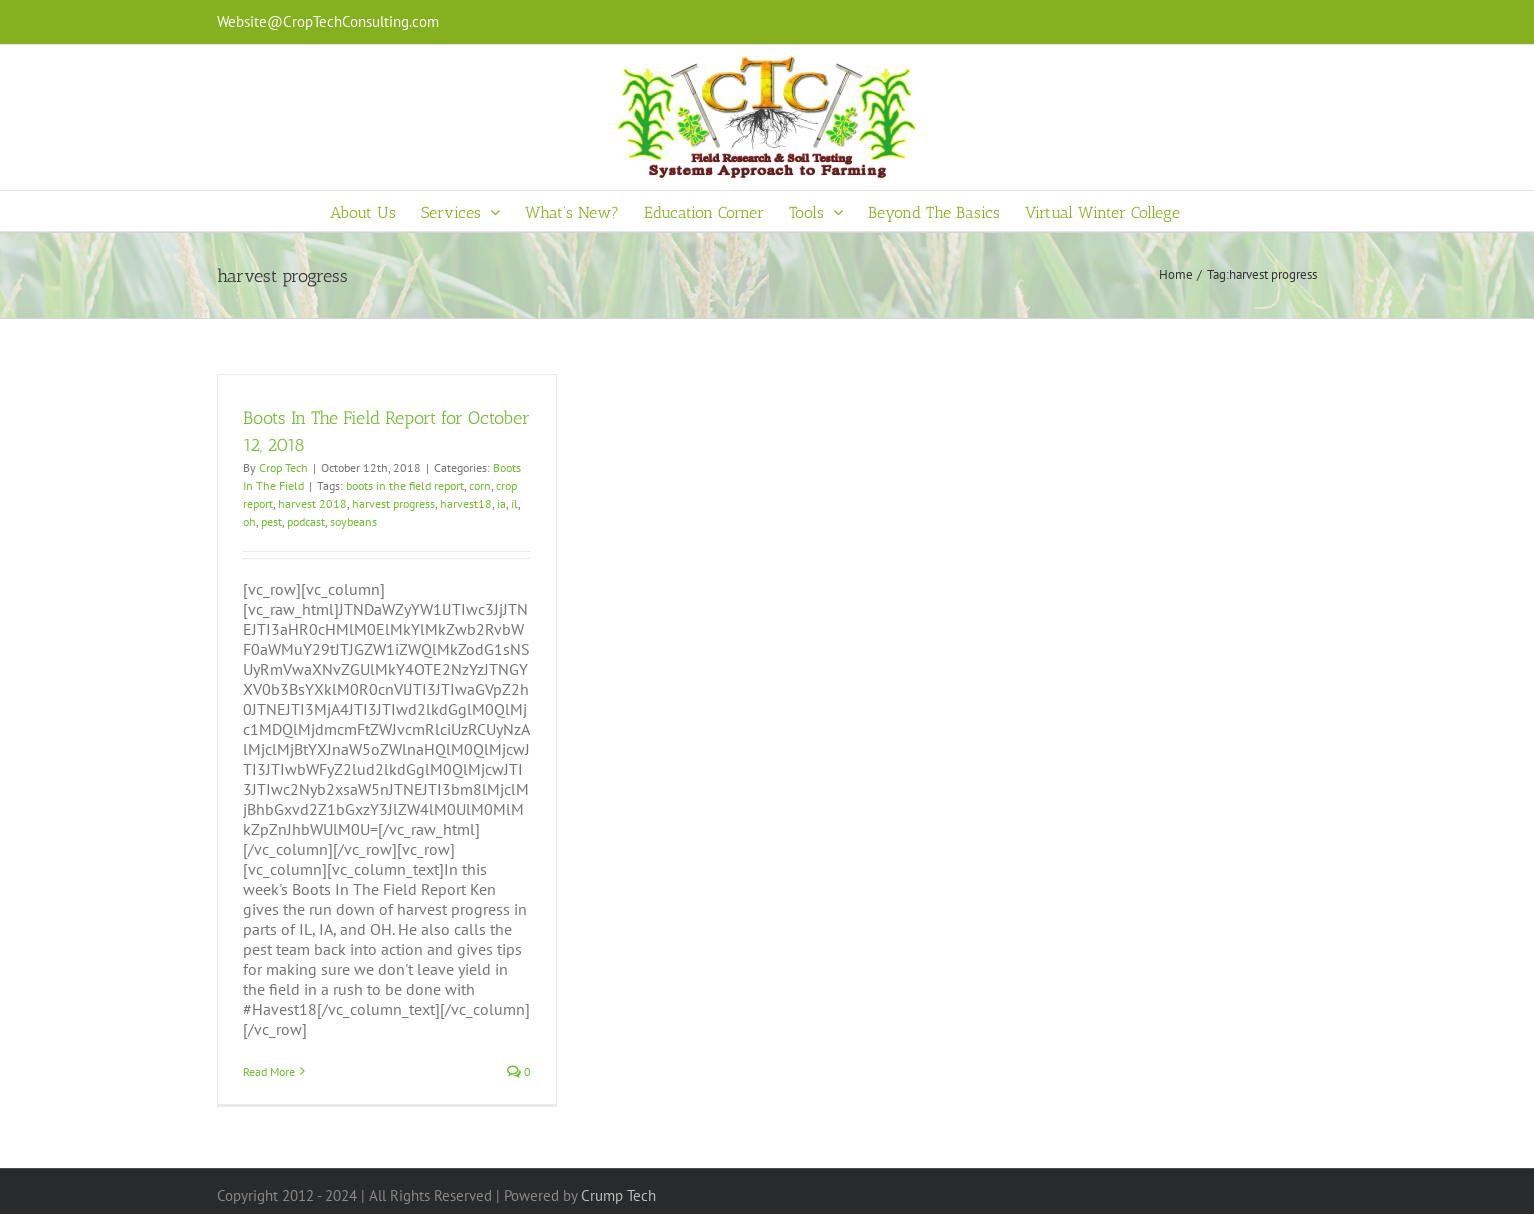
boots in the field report (405, 485)
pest (271, 521)
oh (249, 521)
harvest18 (466, 503)
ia (501, 503)
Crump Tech (618, 1195)
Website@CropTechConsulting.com (328, 21)
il (514, 503)
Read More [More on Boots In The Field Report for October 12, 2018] (269, 1071)
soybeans (353, 521)
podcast (306, 521)
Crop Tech (283, 467)
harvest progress (393, 503)
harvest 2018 (312, 503)
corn (480, 485)
